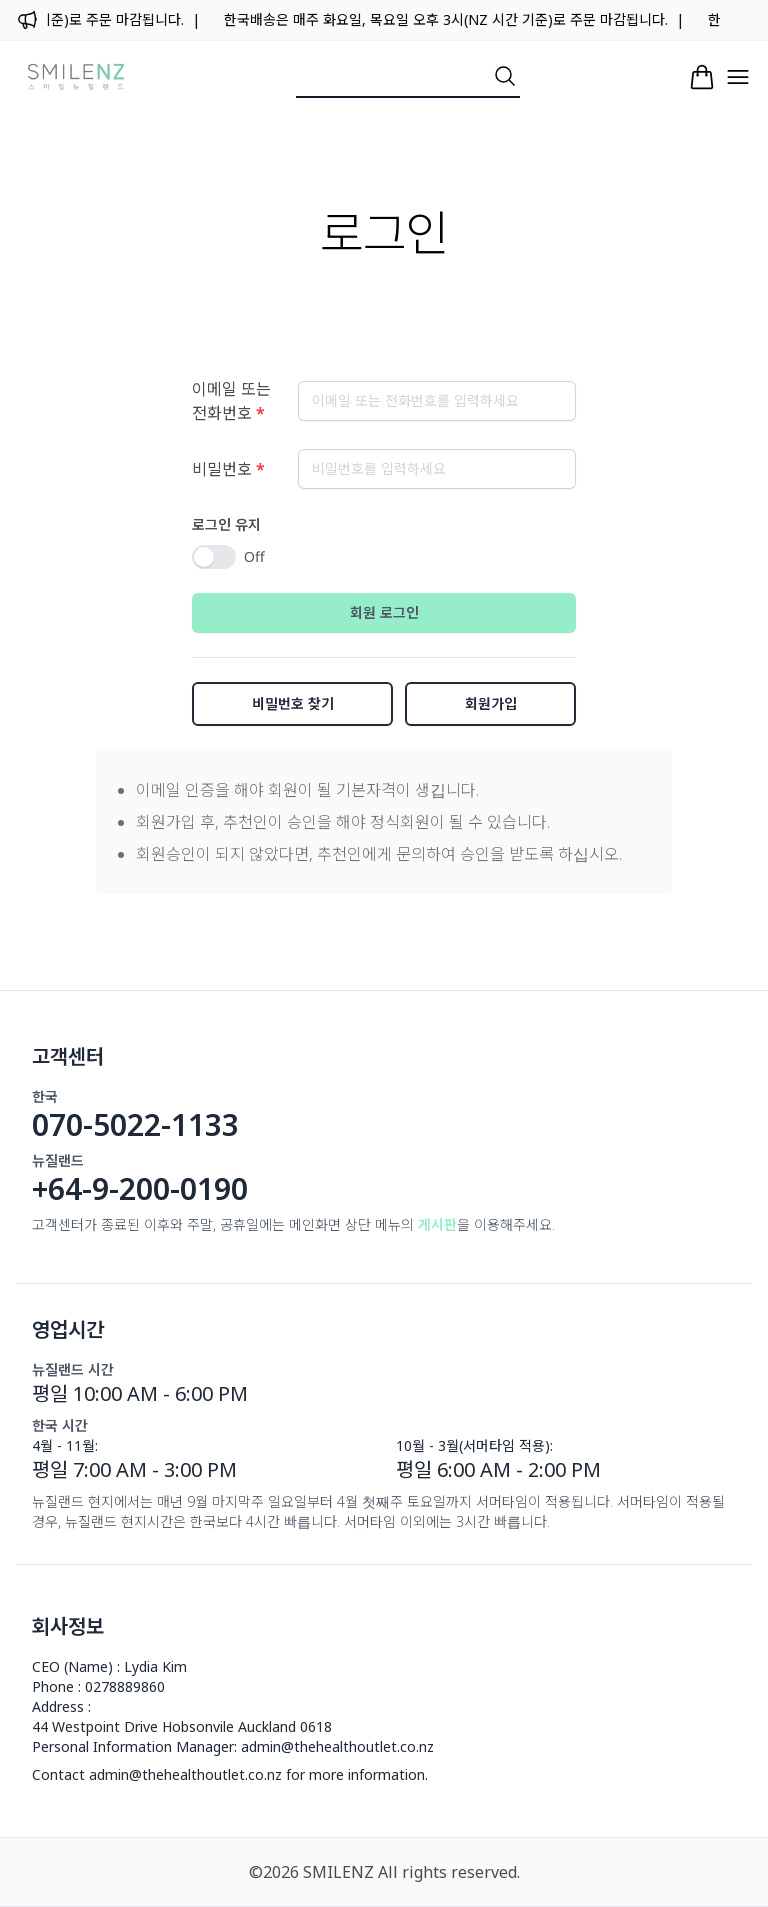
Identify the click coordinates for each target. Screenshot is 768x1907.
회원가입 (491, 703)
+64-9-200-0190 (140, 1189)
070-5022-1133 (135, 1125)
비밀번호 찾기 (293, 703)
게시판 (437, 1224)
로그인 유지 (226, 524)
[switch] (214, 557)
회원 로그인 (384, 612)
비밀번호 (228, 469)
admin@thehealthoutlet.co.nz (337, 1746)
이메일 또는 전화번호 (231, 401)
